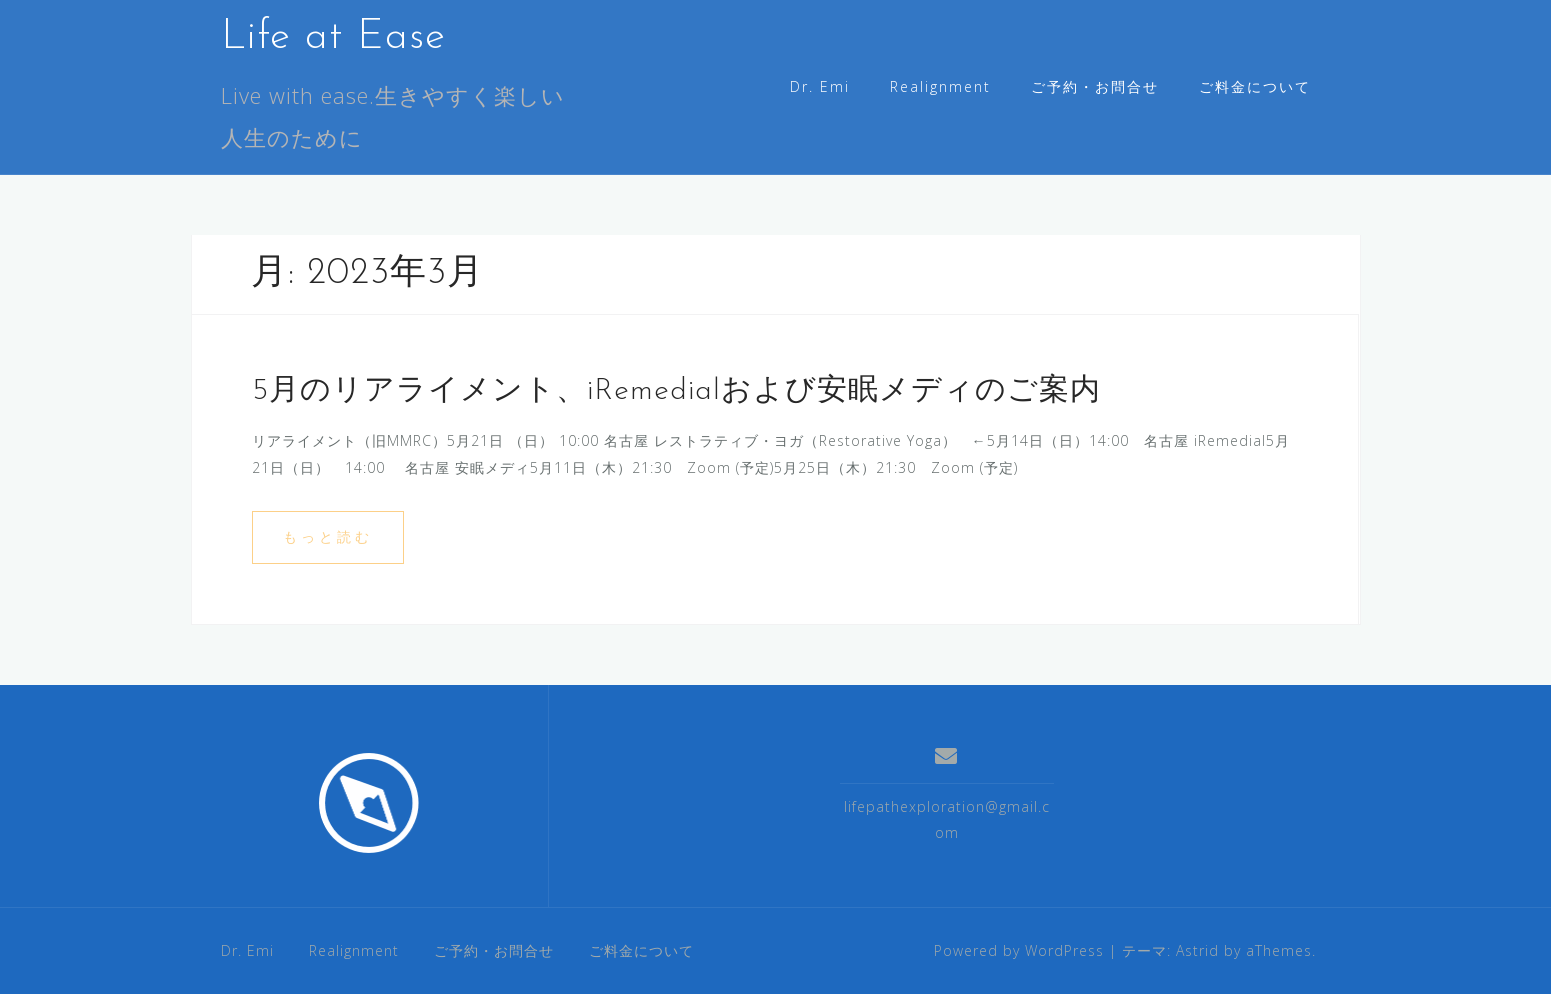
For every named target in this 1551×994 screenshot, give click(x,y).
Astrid (1197, 950)
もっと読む (328, 536)
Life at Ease (333, 37)
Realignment (940, 86)
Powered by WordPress (1019, 950)
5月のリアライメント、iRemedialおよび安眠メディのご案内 (676, 391)
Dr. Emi (820, 86)
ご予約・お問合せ (1095, 86)
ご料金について (1255, 86)
